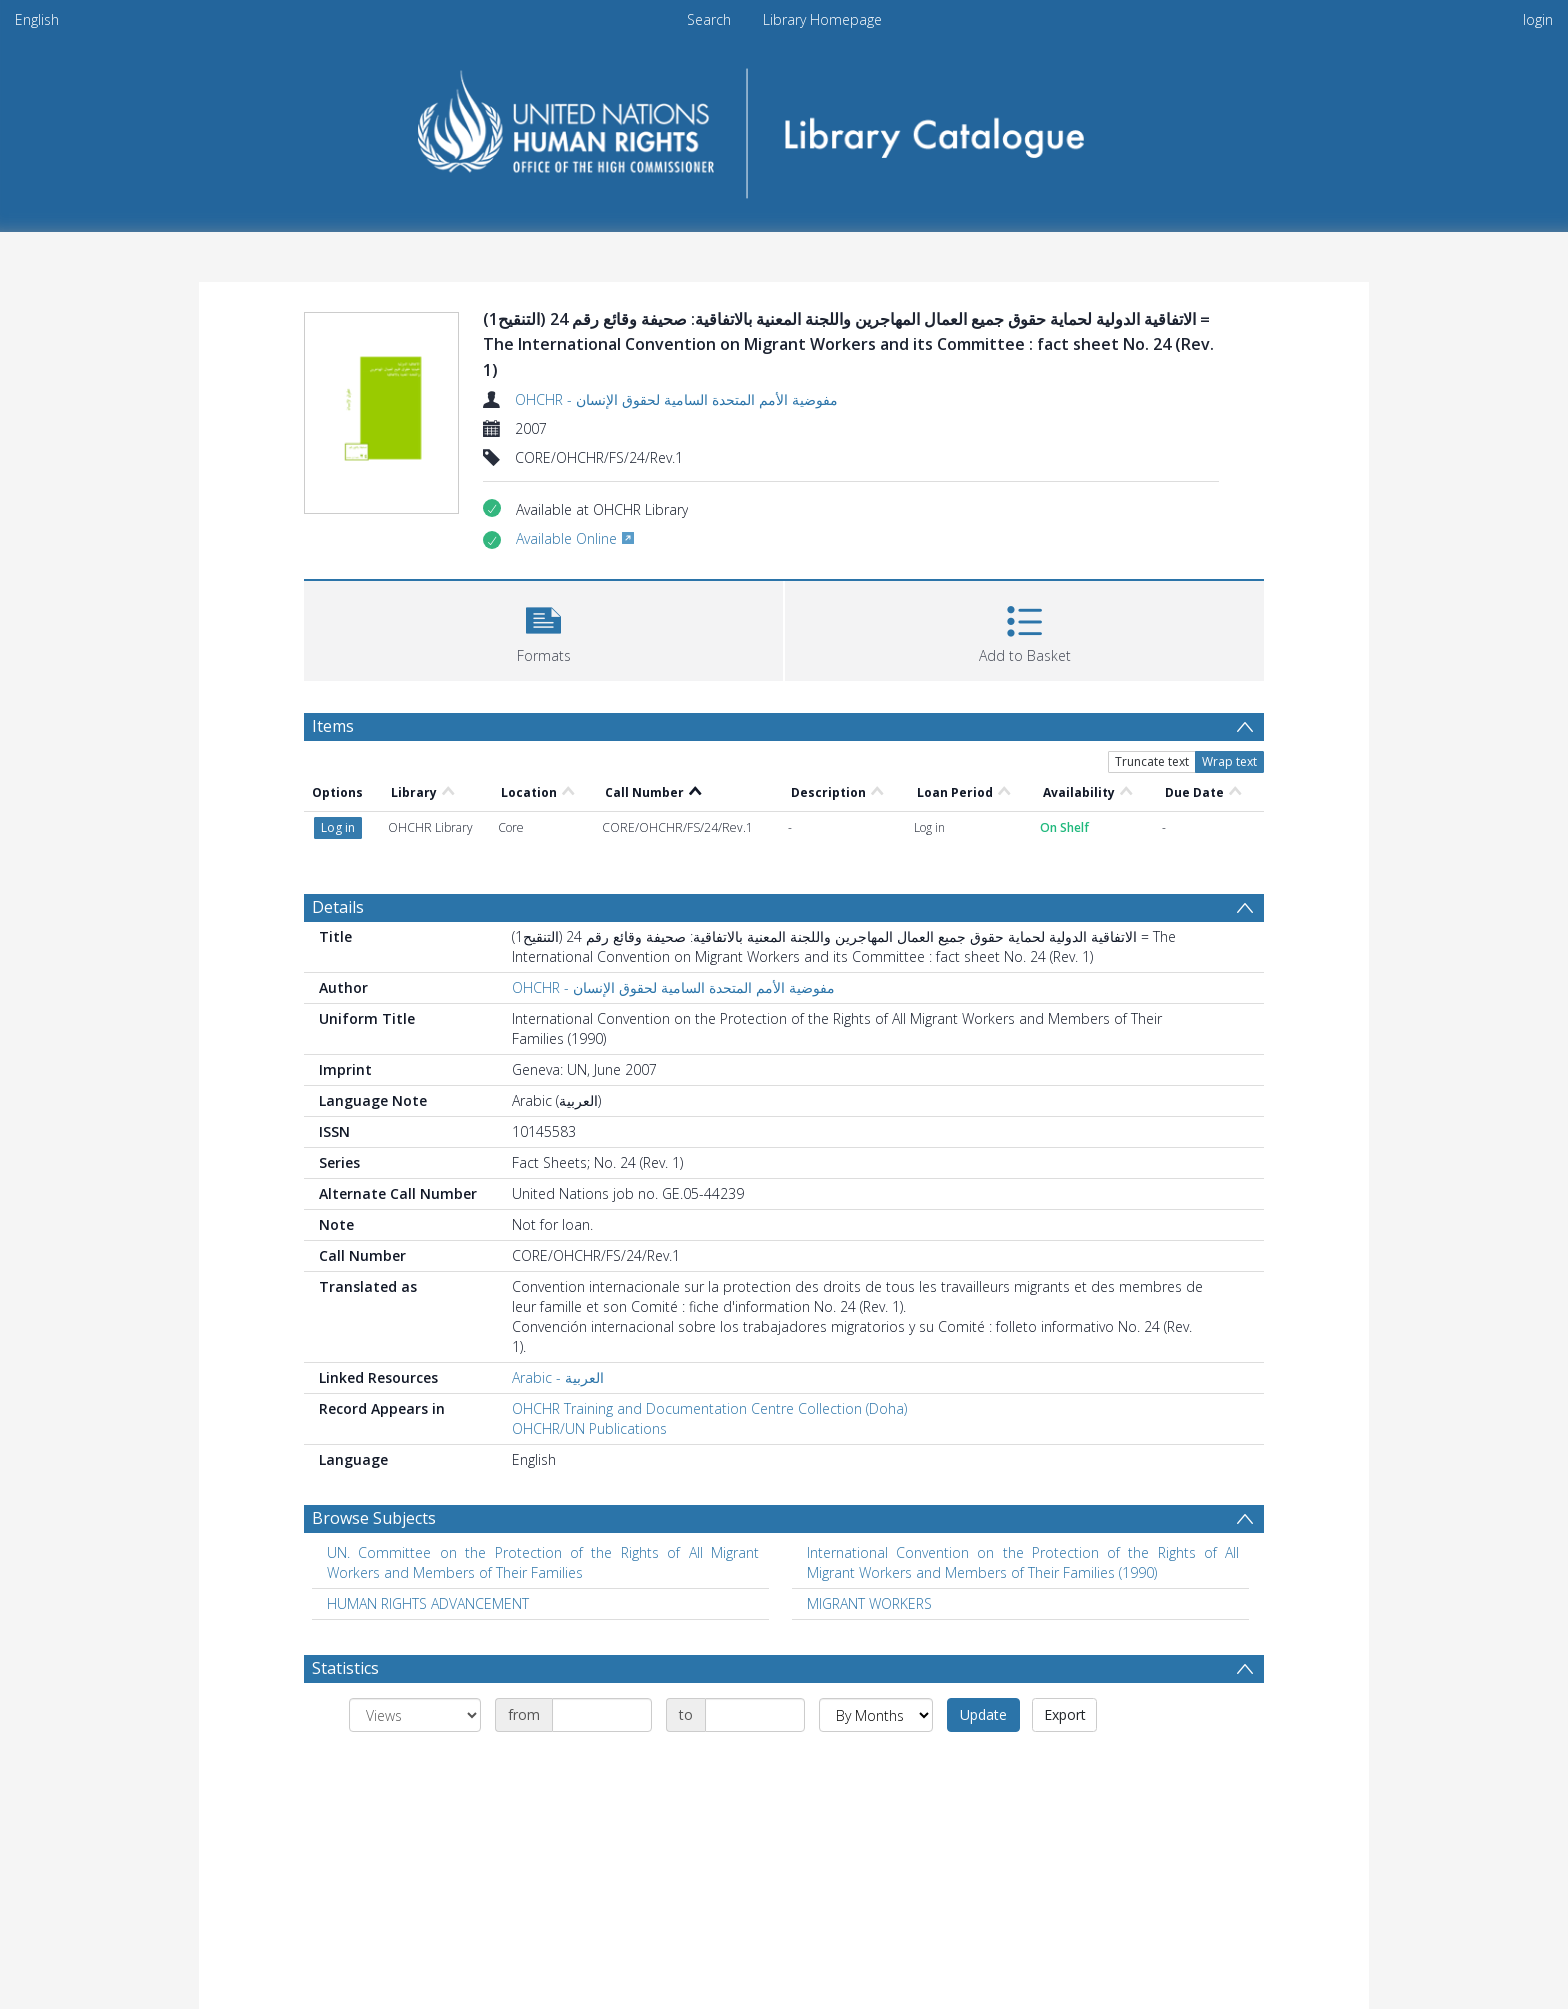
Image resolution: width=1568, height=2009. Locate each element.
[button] (543, 628)
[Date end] (755, 1715)
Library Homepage (822, 19)
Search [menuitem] (709, 19)
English (37, 19)
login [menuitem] (1538, 19)
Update (983, 1714)
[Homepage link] (784, 126)
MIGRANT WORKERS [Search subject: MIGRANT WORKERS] (869, 1603)
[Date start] (602, 1715)
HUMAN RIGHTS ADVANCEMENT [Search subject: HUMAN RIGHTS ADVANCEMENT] (428, 1603)
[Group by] (415, 1715)
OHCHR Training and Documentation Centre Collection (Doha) (709, 1408)
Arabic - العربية (558, 1377)
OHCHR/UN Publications (589, 1428)
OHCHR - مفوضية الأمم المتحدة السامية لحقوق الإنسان (676, 399)
